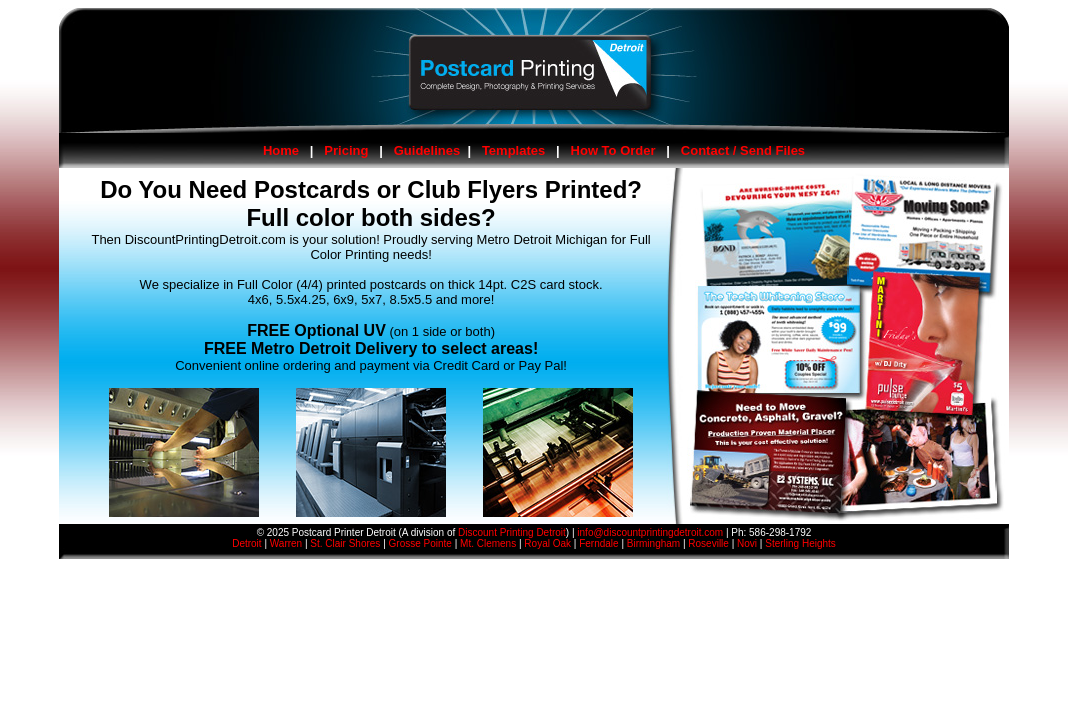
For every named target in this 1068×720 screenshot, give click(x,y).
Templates (513, 150)
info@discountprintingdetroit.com (650, 532)
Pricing (346, 150)
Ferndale (598, 543)
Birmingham (653, 543)
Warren (286, 543)
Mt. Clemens (488, 543)
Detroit (246, 543)
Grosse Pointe (420, 543)
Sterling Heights (800, 543)
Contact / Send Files (743, 150)
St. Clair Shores (345, 543)
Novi (747, 543)
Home (281, 150)
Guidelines (427, 150)
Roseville (708, 543)
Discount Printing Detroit (512, 532)
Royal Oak (547, 543)
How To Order (613, 150)
